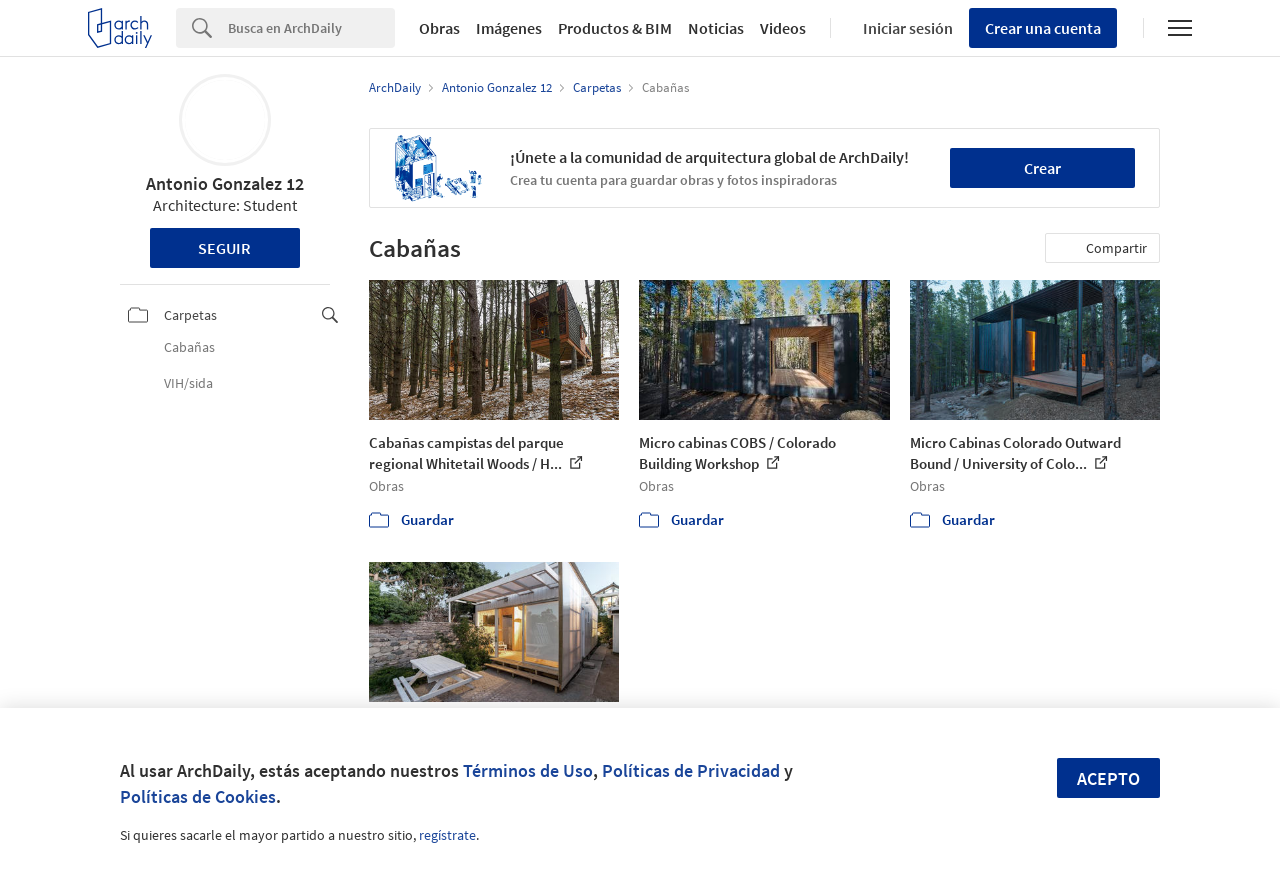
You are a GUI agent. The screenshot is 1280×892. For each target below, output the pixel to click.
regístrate (447, 835)
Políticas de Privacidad (691, 770)
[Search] (311, 28)
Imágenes (509, 28)
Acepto (1108, 778)
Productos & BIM (615, 28)
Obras (439, 28)
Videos (783, 28)
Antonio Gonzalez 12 (225, 183)
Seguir (224, 248)
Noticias (716, 28)
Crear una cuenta (1043, 28)
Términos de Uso (528, 770)
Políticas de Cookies (198, 796)
